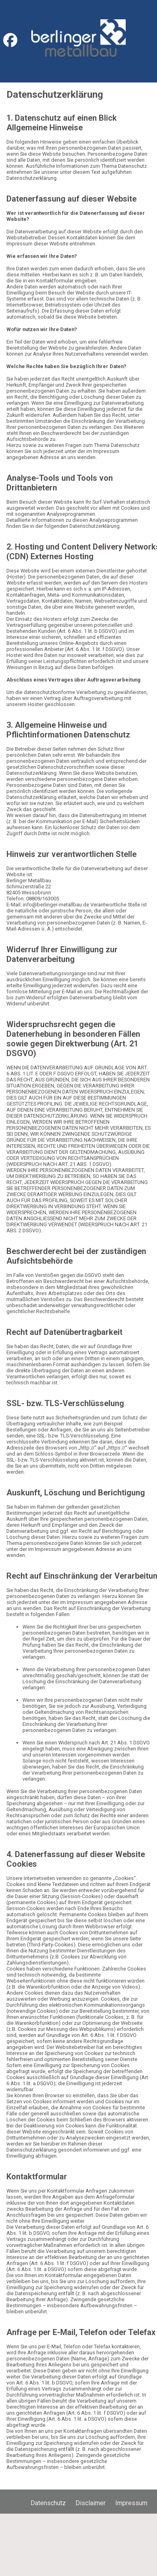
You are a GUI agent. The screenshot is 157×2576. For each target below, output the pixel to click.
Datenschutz (48, 2503)
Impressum (131, 2503)
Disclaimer (90, 2503)
